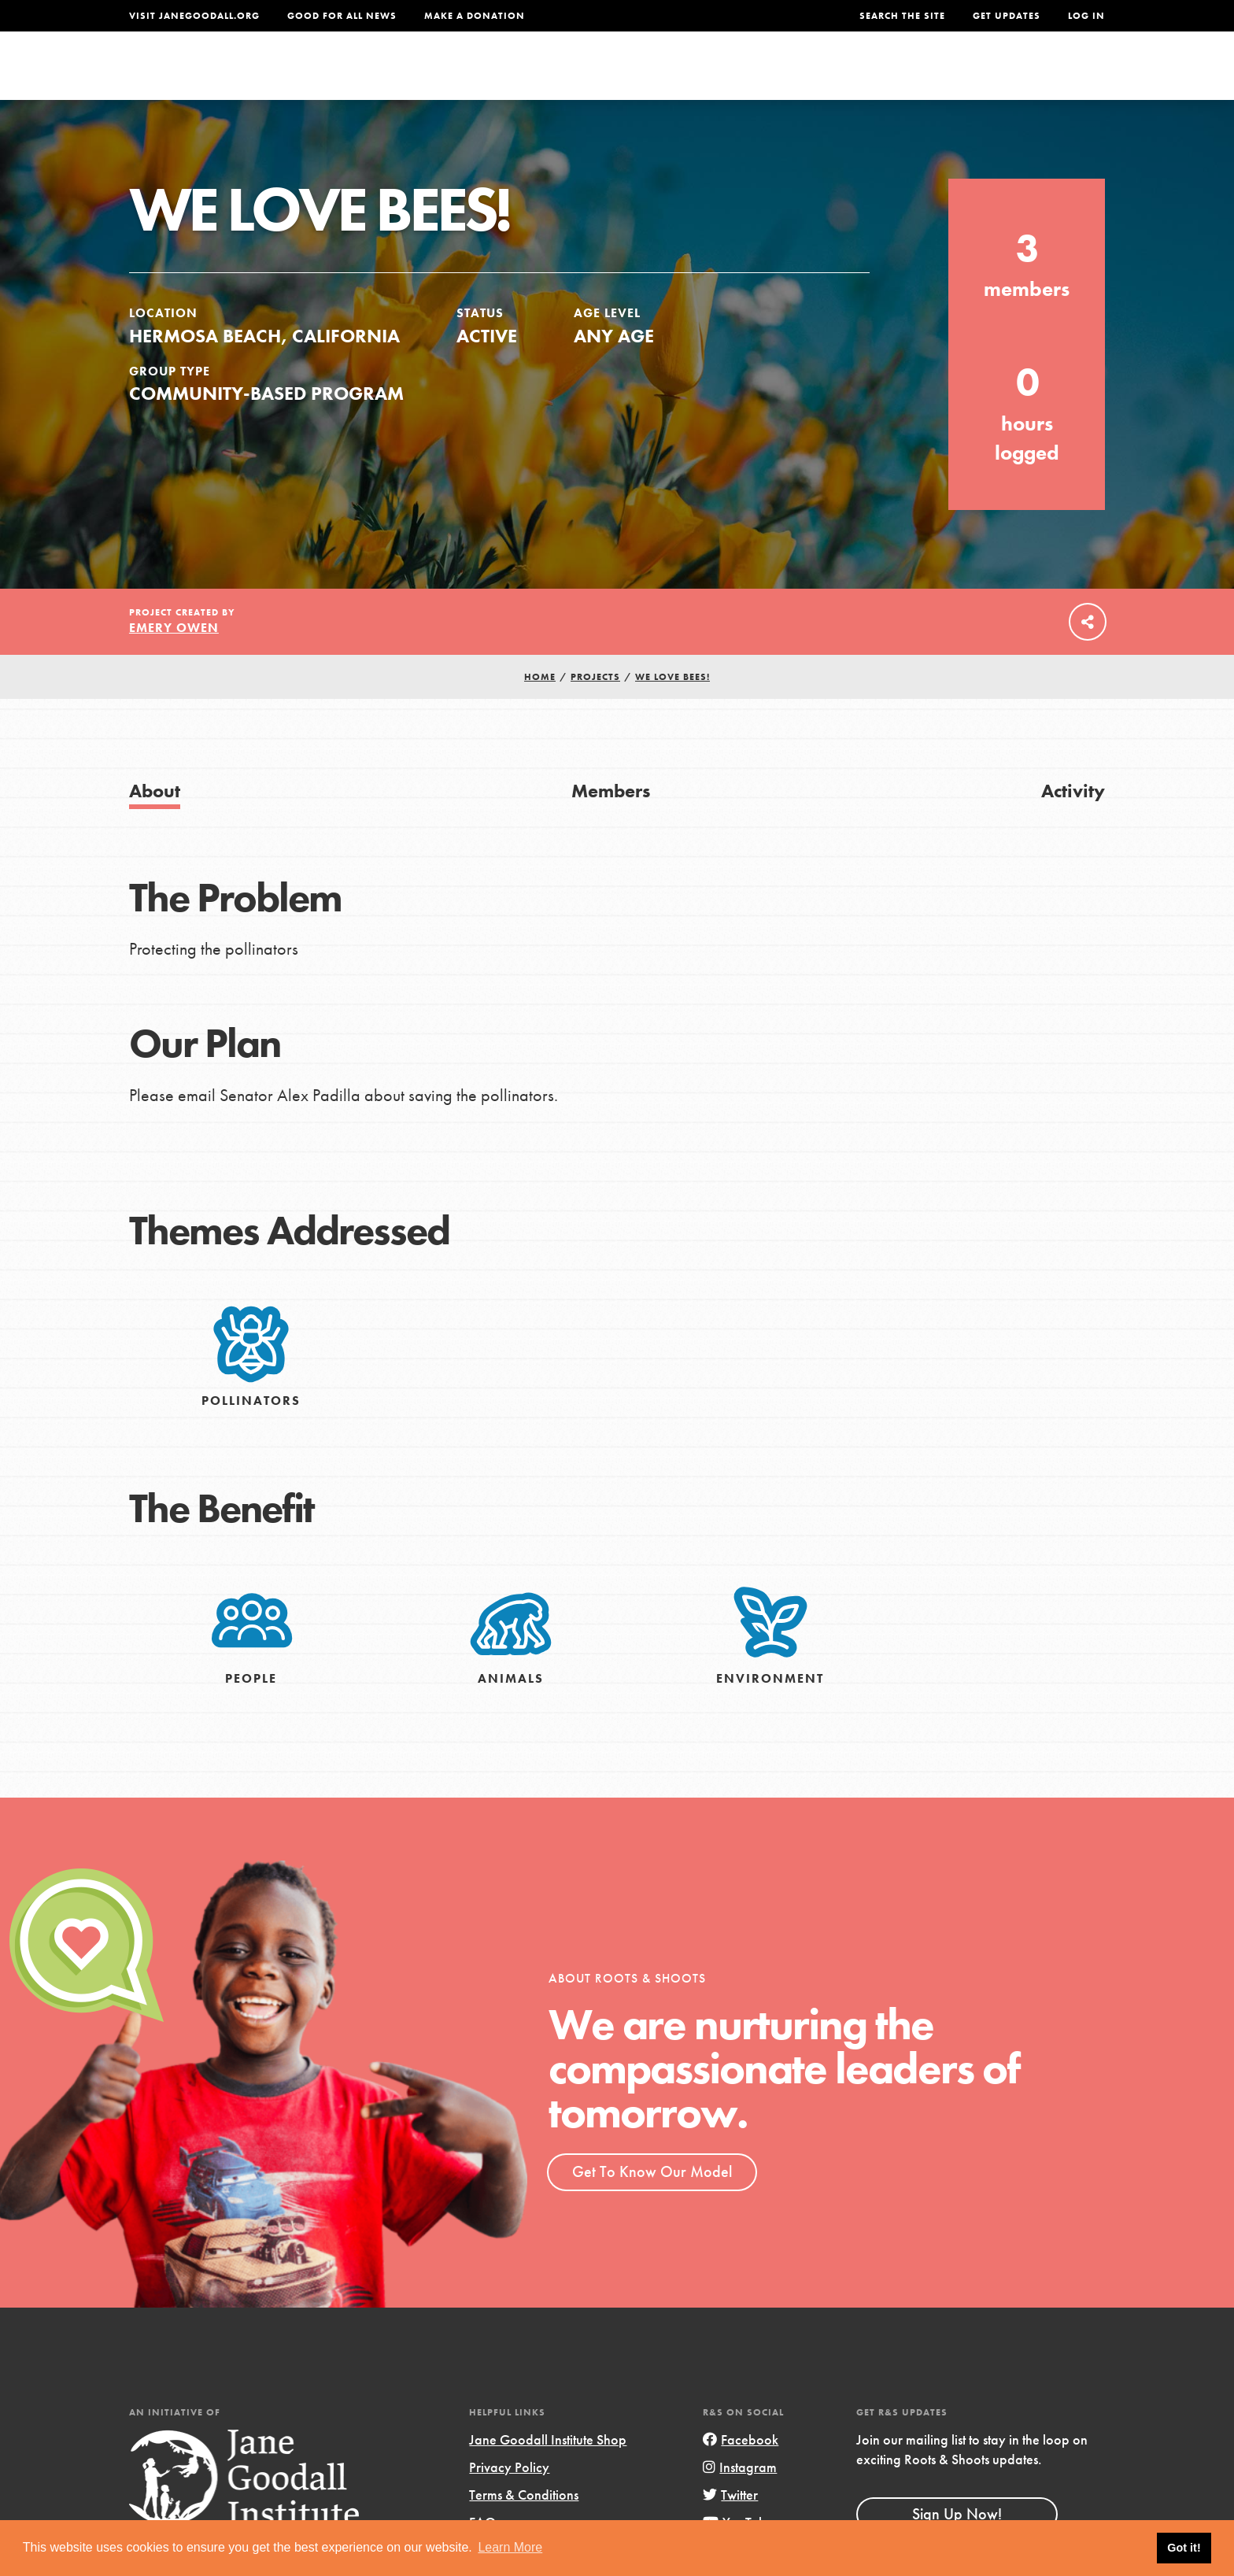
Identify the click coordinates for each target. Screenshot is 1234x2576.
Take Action (1053, 75)
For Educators (627, 76)
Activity (1073, 823)
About (410, 76)
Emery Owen (174, 660)
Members (610, 823)
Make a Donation (474, 15)
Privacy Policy (509, 2499)
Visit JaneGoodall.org (194, 15)
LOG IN (1086, 15)
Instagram (740, 2499)
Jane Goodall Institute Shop (547, 2472)
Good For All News (342, 15)
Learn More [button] (510, 2547)
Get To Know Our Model (652, 2203)
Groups (947, 76)
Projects (857, 76)
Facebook (740, 2472)
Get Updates (1006, 15)
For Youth (501, 76)
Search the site (902, 15)
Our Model (755, 76)
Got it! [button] (1183, 2547)
